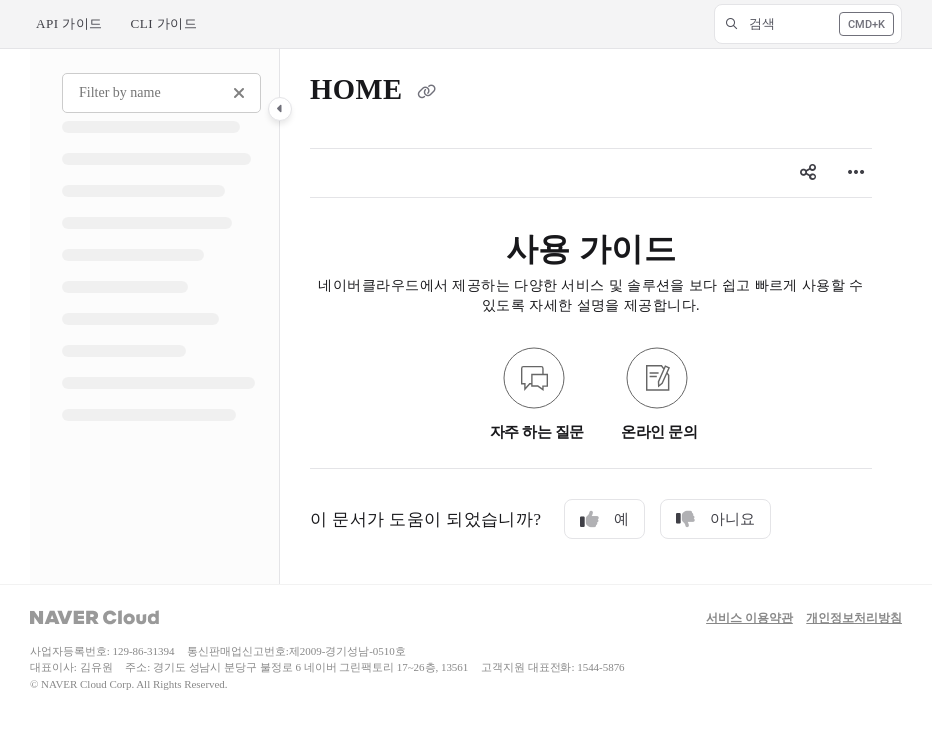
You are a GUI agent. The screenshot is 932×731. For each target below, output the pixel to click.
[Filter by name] (161, 93)
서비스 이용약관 (749, 618)
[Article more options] (856, 173)
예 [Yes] (604, 519)
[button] (808, 24)
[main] (591, 316)
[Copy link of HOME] (426, 93)
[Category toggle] (280, 109)
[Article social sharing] (808, 173)
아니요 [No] (715, 519)
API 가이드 (69, 23)
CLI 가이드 (164, 23)
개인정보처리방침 (854, 618)
